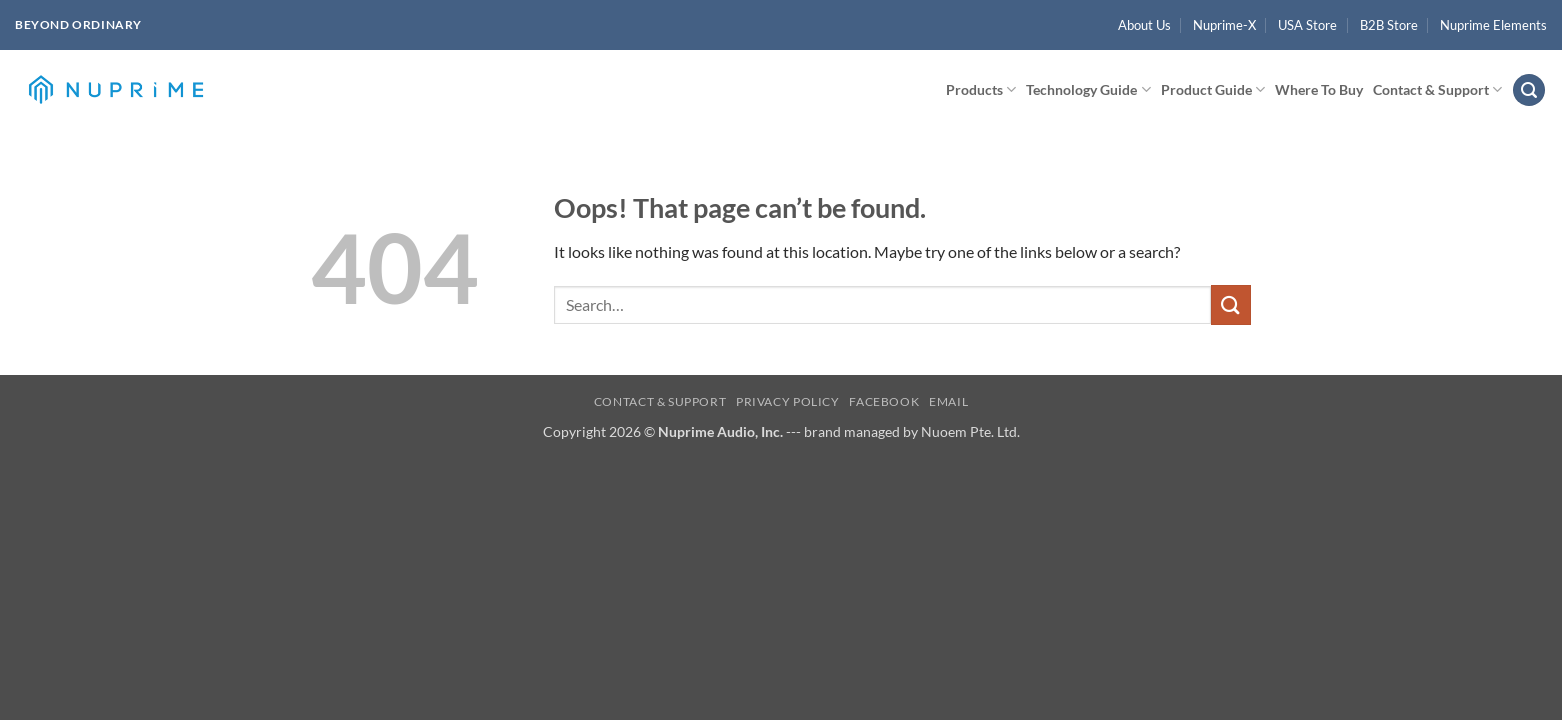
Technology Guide (1088, 89)
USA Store (1307, 25)
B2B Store (1389, 25)
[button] (1529, 90)
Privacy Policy (788, 401)
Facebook (884, 401)
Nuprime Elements (1493, 25)
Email (948, 401)
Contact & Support (1437, 89)
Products (981, 89)
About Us (1144, 25)
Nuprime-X (1224, 25)
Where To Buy (1319, 89)
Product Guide (1213, 89)
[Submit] (1231, 304)
